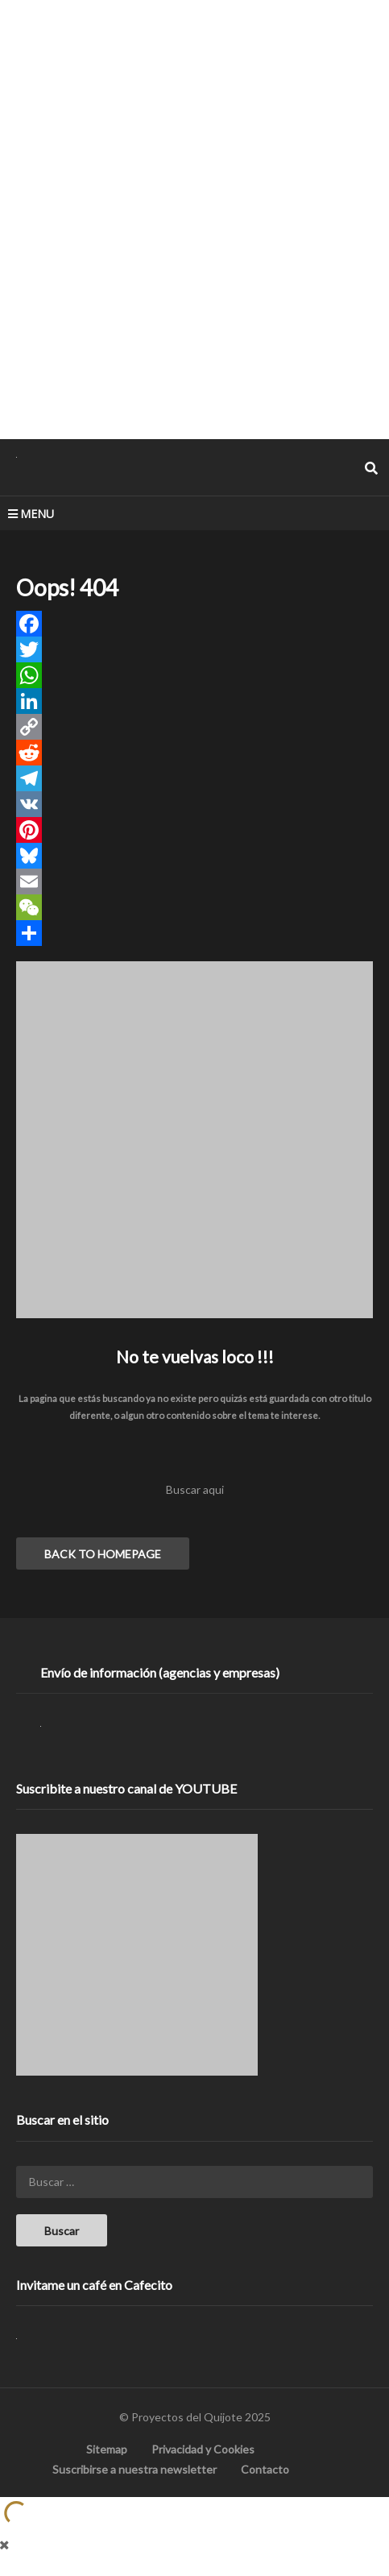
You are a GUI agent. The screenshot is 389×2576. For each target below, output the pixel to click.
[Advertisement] (194, 218)
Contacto (265, 2469)
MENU (31, 513)
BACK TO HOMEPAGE (102, 1554)
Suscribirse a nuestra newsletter (134, 2469)
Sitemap (106, 2449)
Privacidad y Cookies (203, 2449)
